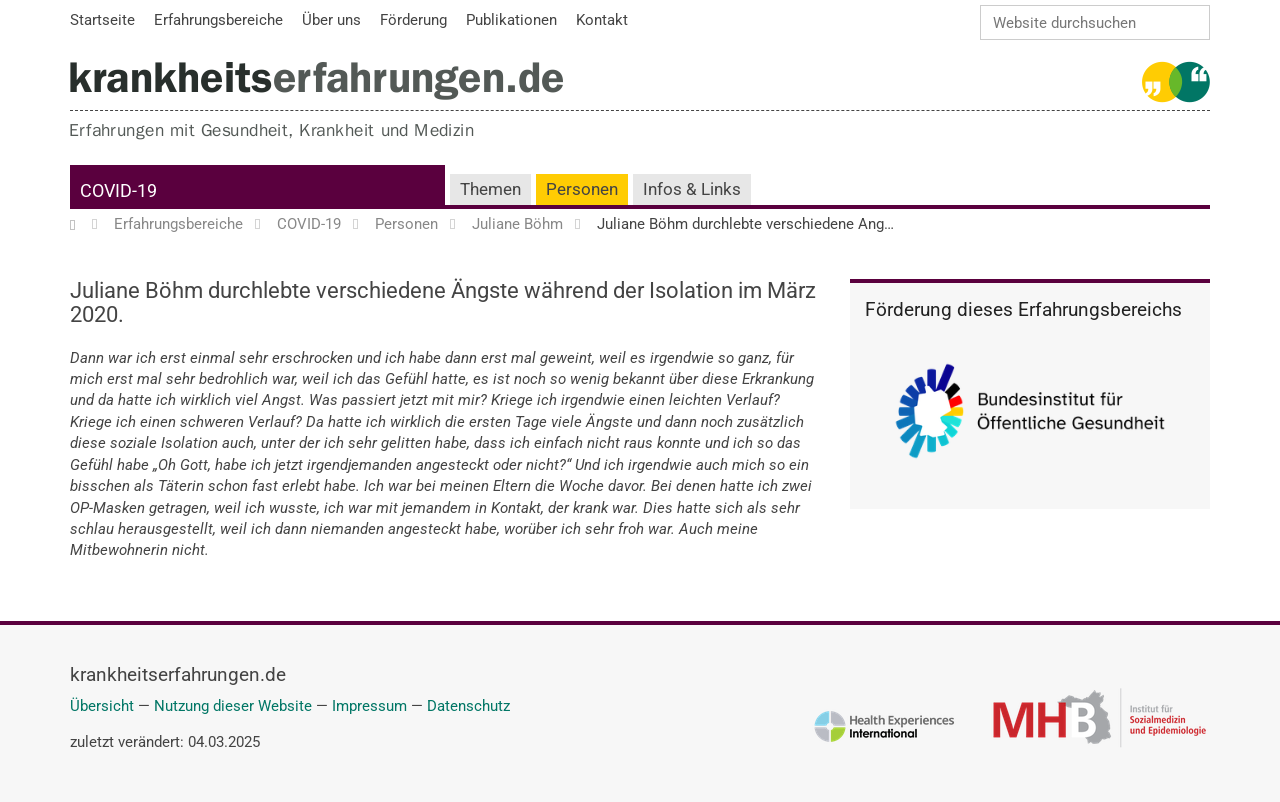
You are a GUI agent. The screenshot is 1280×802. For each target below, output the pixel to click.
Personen (582, 189)
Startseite (82, 225)
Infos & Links (692, 189)
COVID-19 (118, 190)
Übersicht (102, 706)
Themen (490, 189)
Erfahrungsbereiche (178, 225)
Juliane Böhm (517, 225)
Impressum (369, 706)
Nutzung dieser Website (233, 706)
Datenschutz (468, 706)
